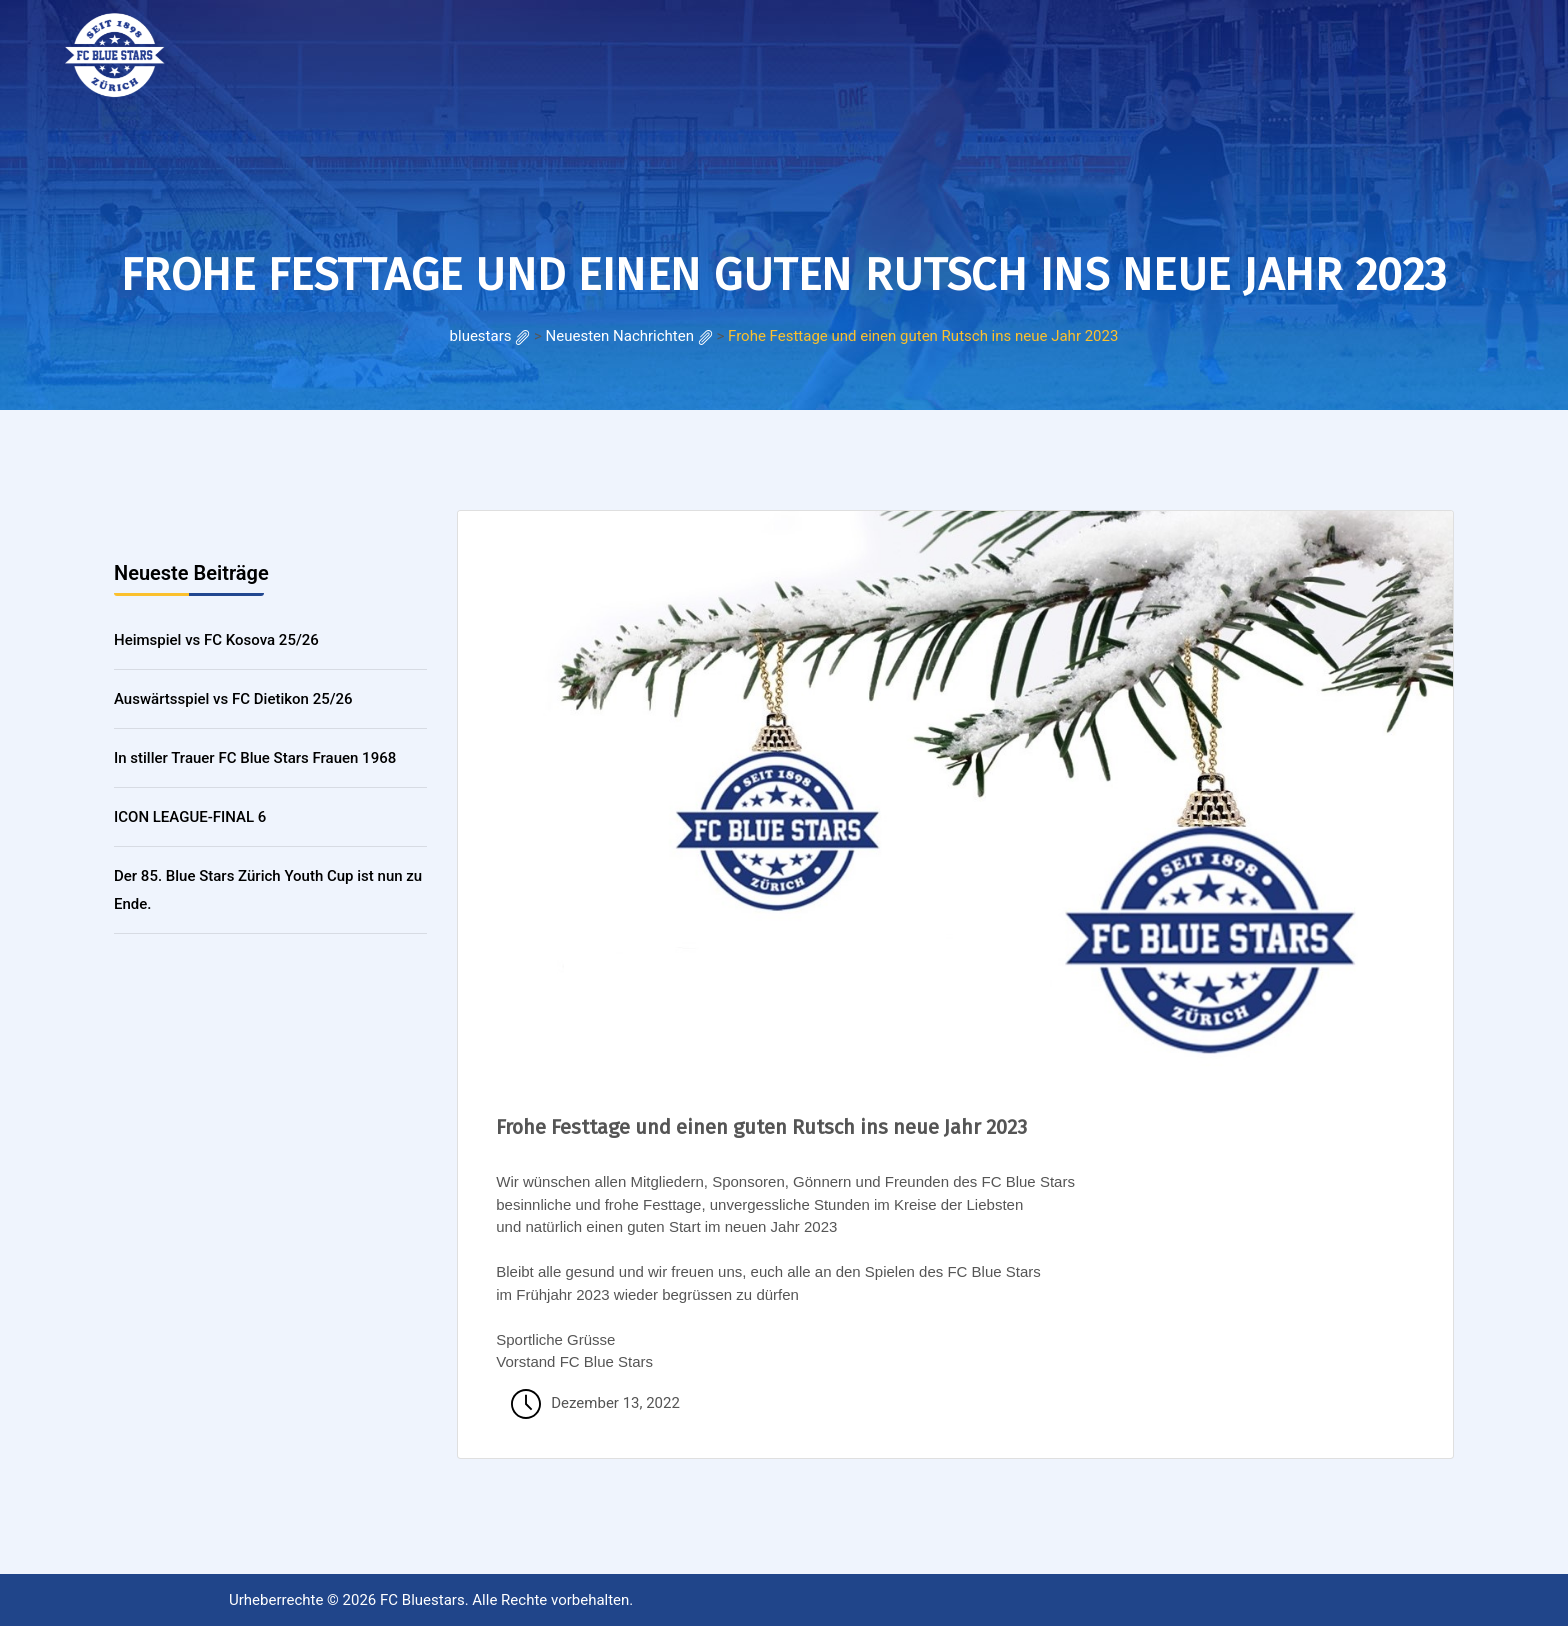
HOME (267, 49)
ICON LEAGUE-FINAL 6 (190, 817)
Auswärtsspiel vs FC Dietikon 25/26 (233, 699)
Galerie (439, 49)
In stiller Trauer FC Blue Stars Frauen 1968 (255, 758)
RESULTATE (349, 49)
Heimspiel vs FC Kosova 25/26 (216, 640)
